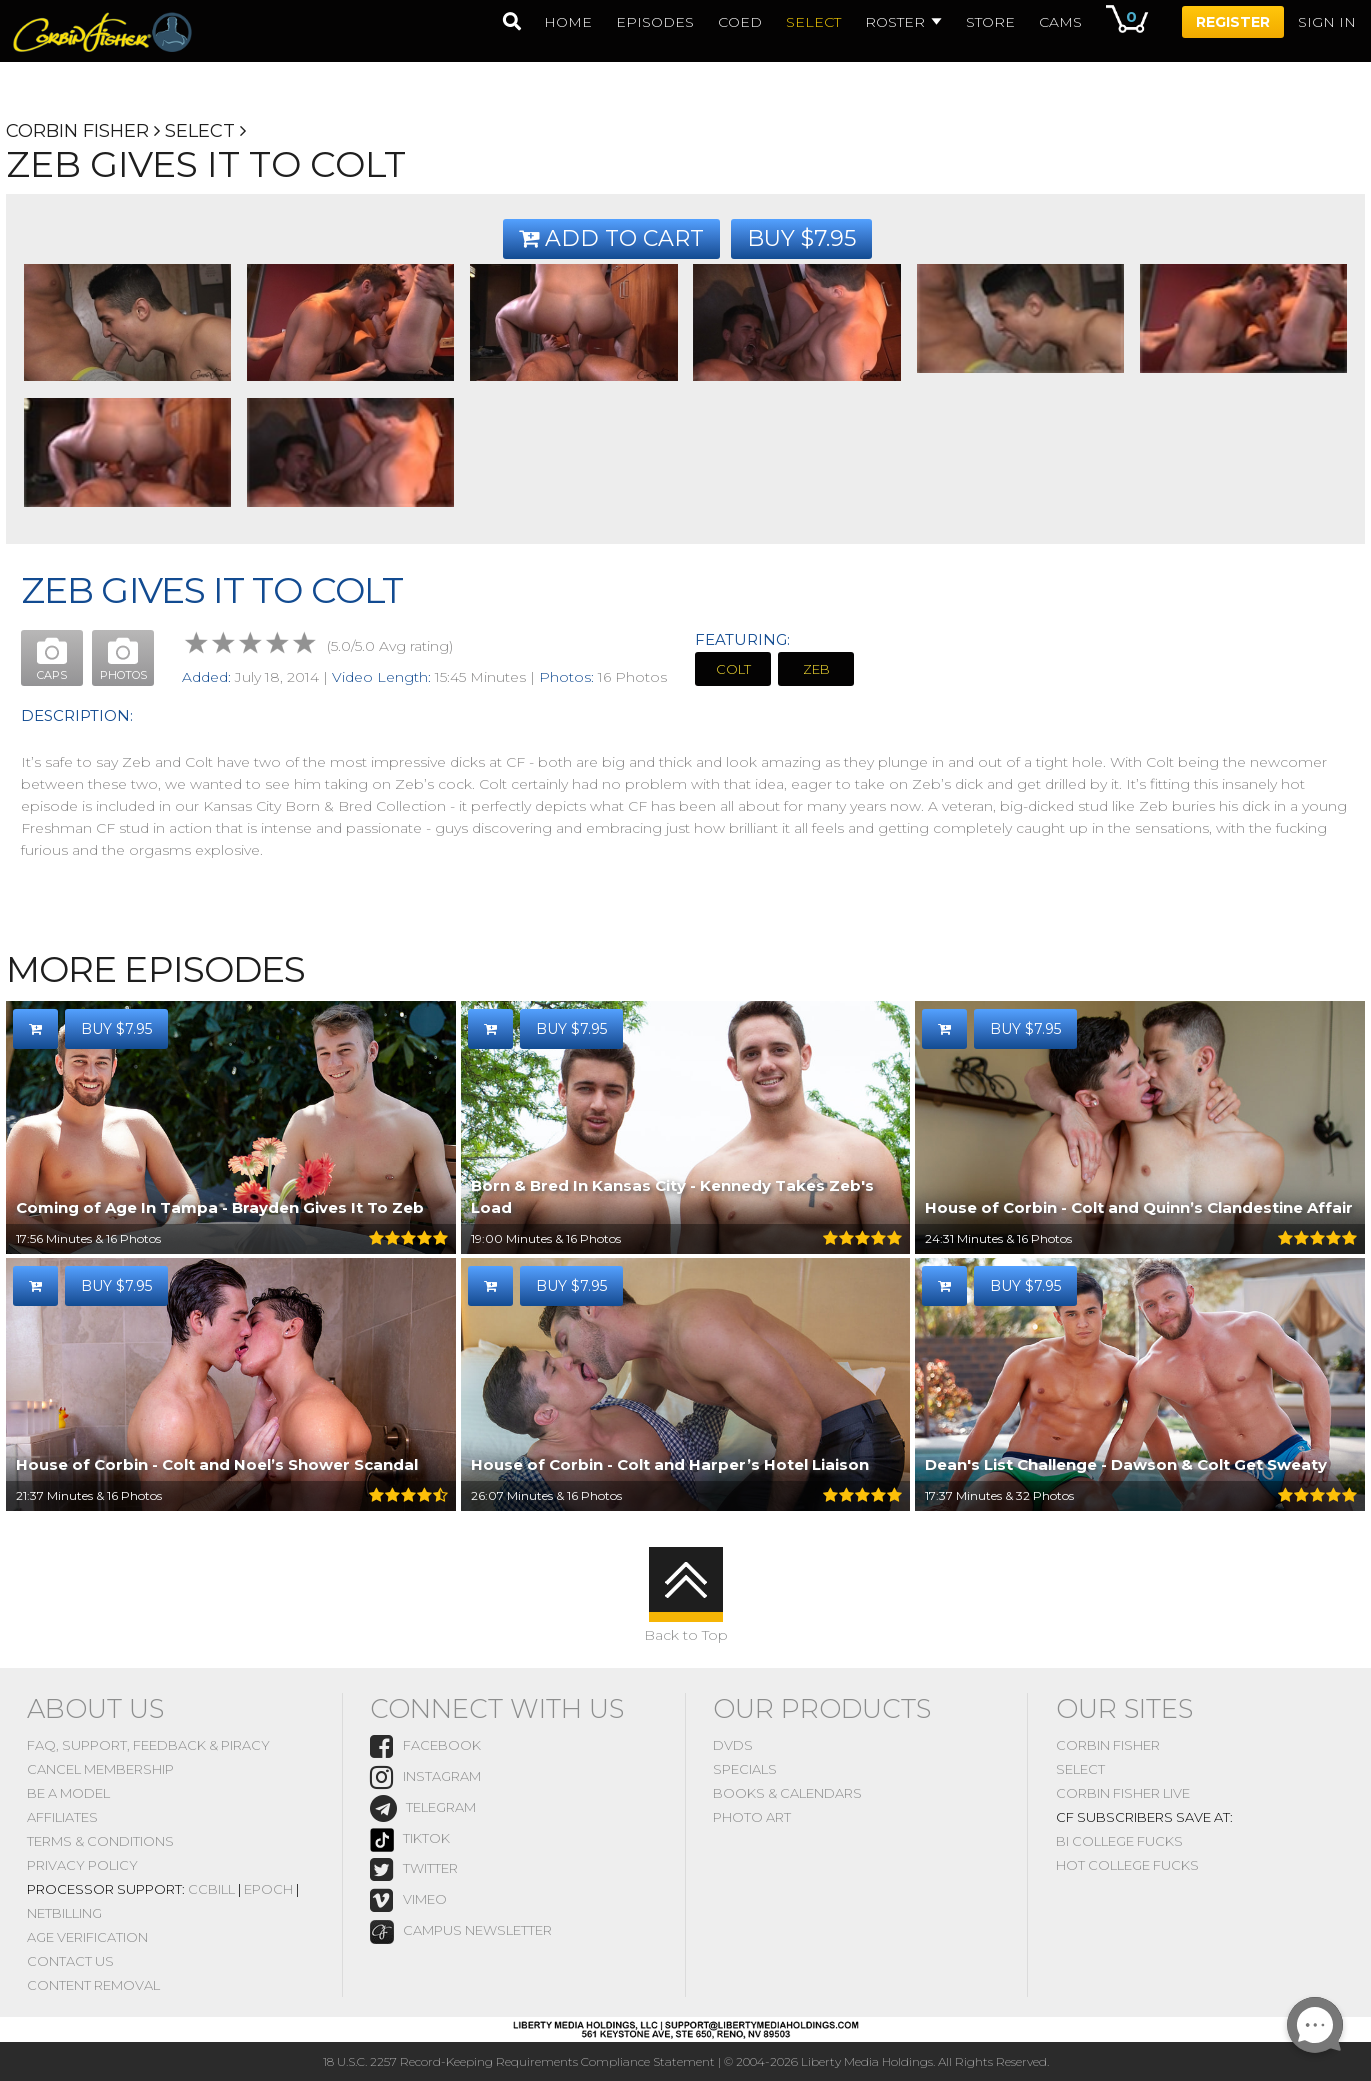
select (813, 22)
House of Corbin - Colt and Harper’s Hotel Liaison (670, 1464)
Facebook (425, 1746)
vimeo (408, 1900)
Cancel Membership (100, 1769)
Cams (1060, 22)
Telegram (423, 1808)
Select (200, 131)
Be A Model (68, 1793)
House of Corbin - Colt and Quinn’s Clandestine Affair (1139, 1207)
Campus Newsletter (461, 1932)
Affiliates (62, 1817)
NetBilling (64, 1913)
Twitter (414, 1869)
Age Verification (87, 1937)
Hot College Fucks (1127, 1865)
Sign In (1327, 22)
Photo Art (752, 1817)
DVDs (733, 1745)
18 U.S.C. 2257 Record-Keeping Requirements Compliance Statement (519, 2061)
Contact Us (70, 1961)
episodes (655, 22)
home (568, 22)
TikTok (410, 1840)
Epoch (268, 1889)
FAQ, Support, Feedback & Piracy (148, 1745)
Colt (733, 669)
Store (990, 22)
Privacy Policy (82, 1865)
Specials (745, 1769)
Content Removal (93, 1985)
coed (740, 22)
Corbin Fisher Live (1123, 1793)
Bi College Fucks (1119, 1841)
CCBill (211, 1889)
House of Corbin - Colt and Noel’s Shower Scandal (217, 1464)
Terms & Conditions (100, 1841)
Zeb (816, 669)
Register (1233, 22)
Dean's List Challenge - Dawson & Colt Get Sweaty (1126, 1464)
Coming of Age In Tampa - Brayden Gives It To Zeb (220, 1207)
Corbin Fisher (77, 131)
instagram (425, 1777)
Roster (903, 22)
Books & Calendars (787, 1793)
